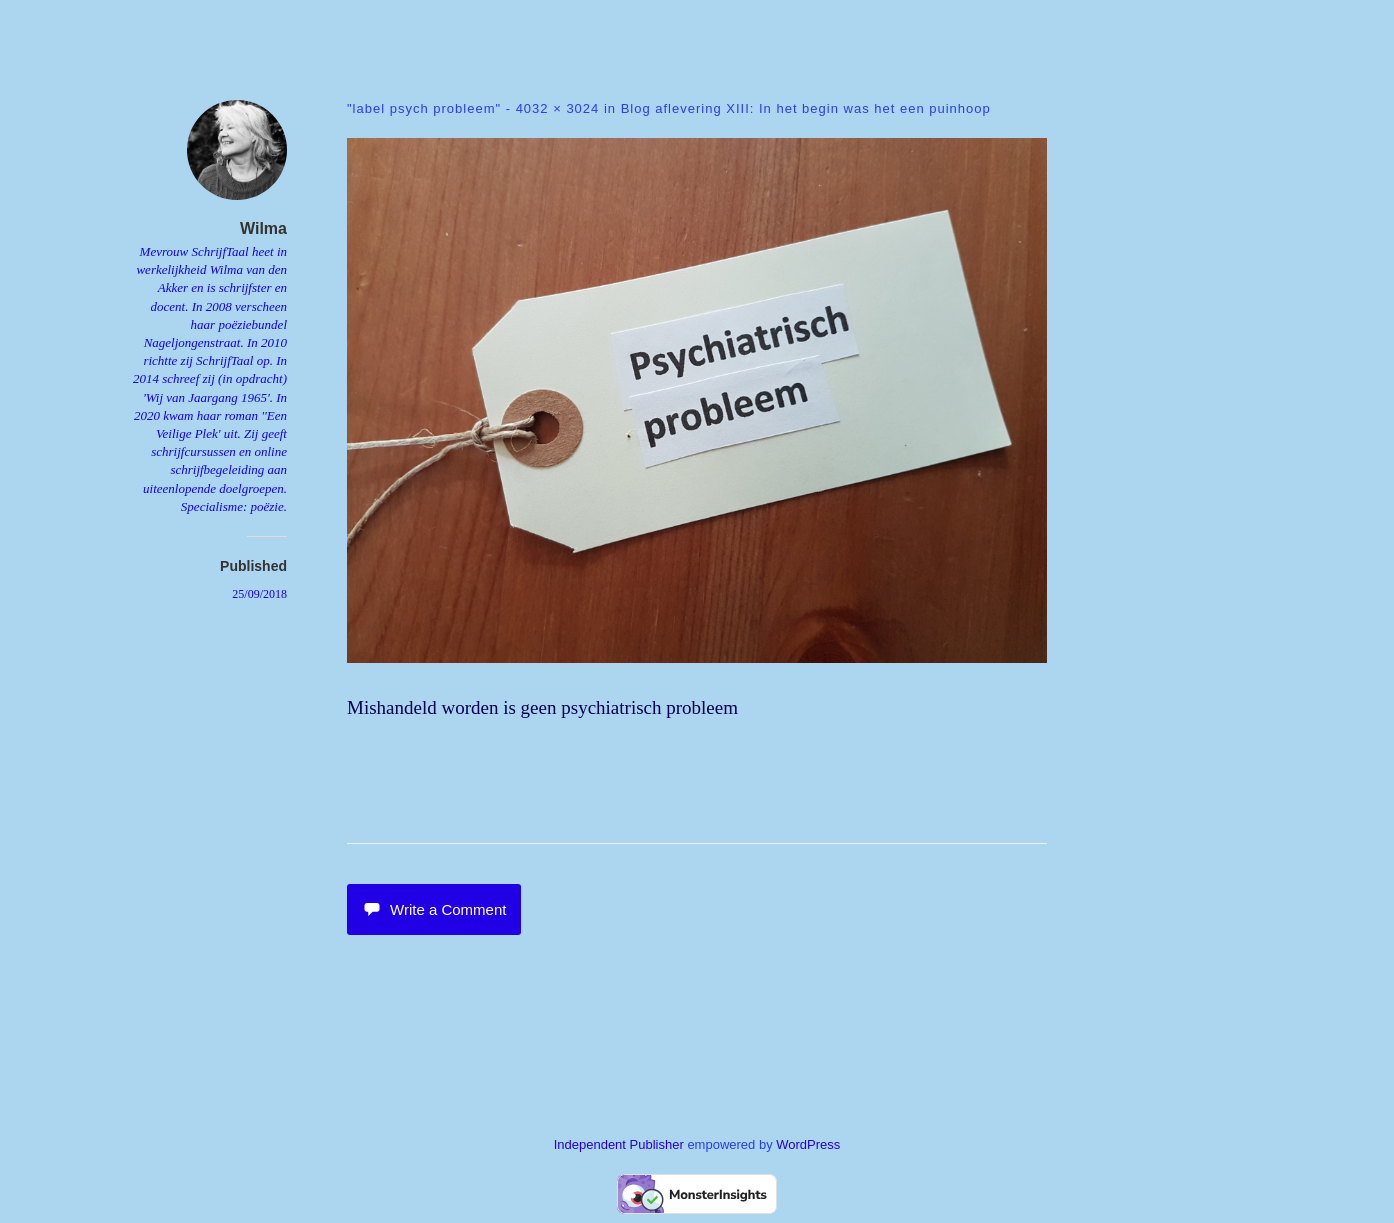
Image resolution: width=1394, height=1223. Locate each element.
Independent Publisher (619, 1144)
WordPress (808, 1144)
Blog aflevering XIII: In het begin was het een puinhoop (806, 108)
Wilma (263, 228)
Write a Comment (434, 909)
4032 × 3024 (558, 108)
